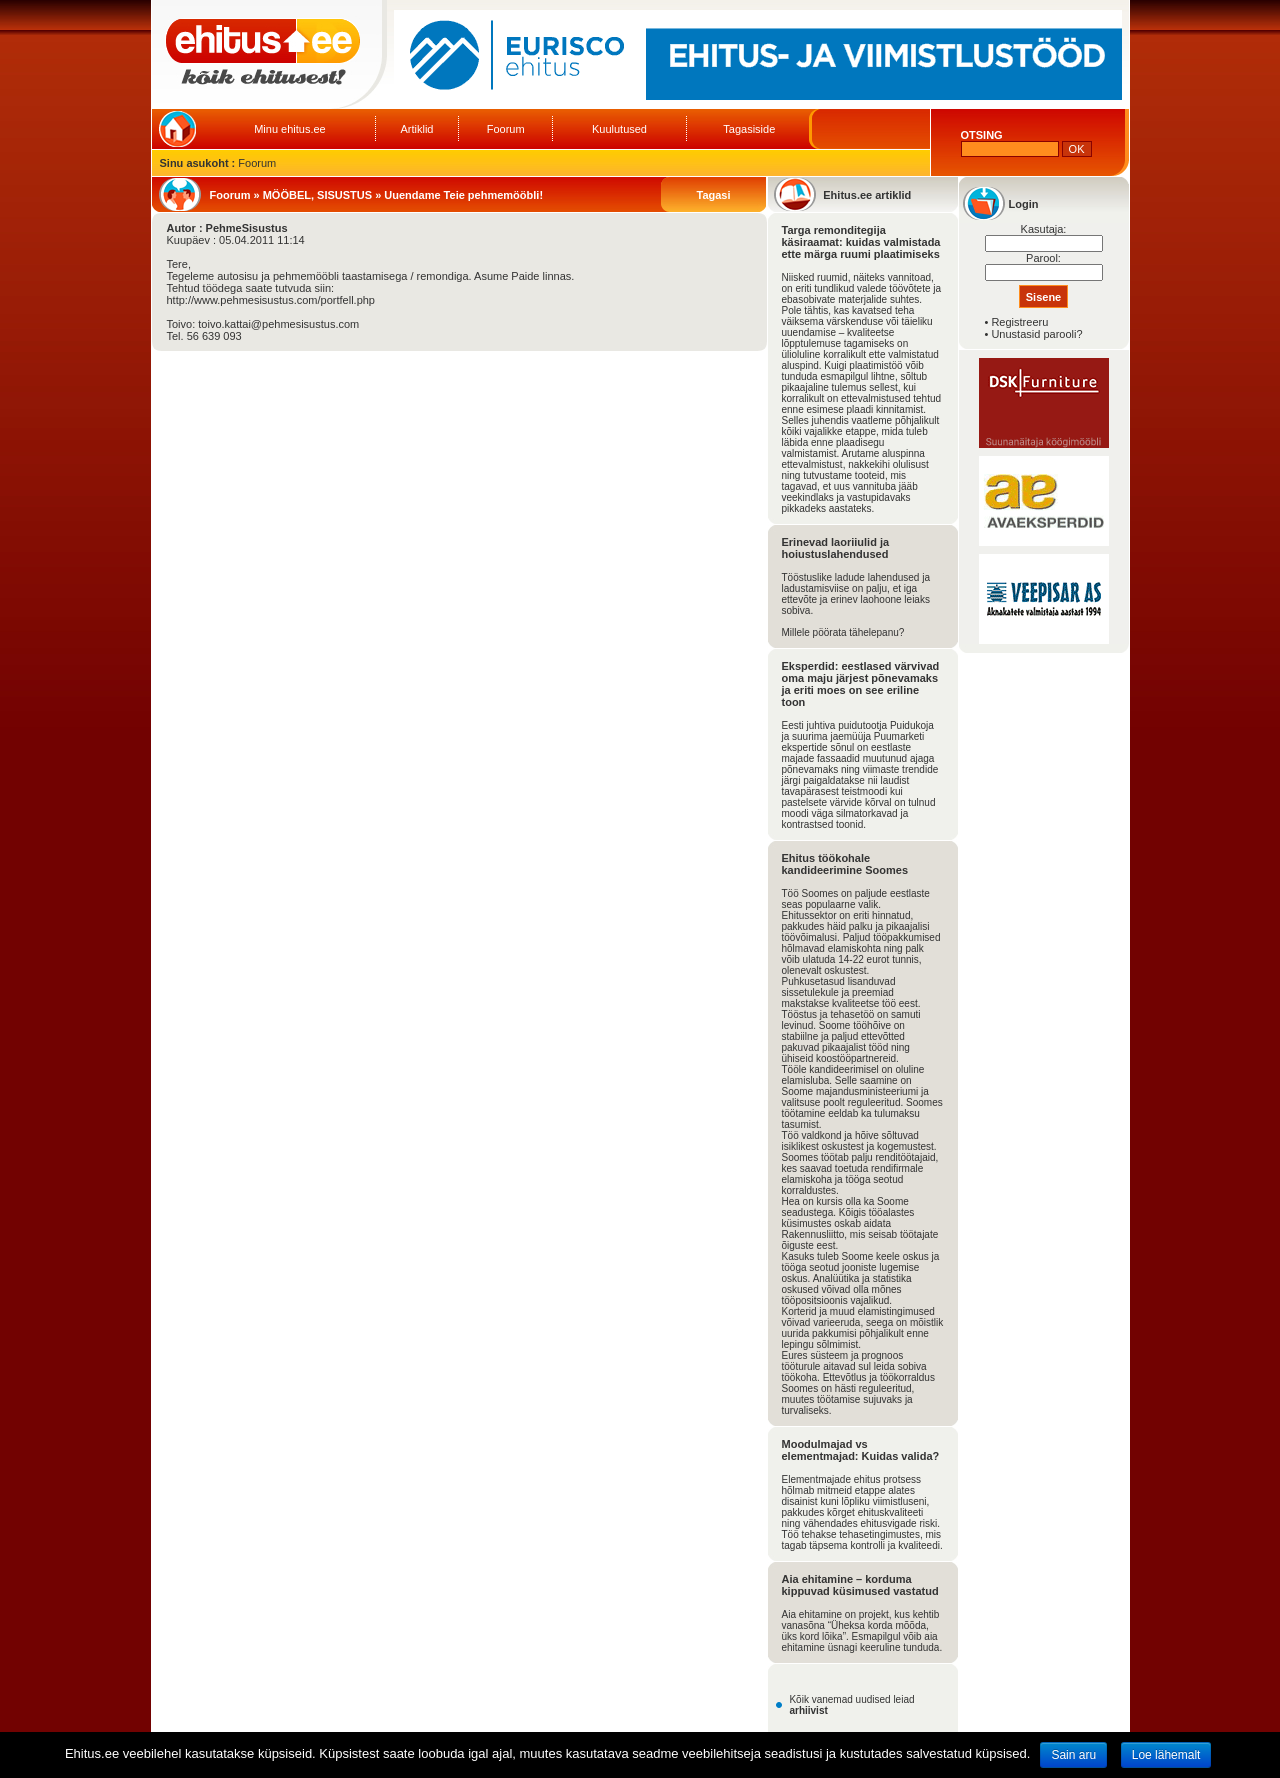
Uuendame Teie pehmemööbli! (463, 195)
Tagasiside (749, 129)
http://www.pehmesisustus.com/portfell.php (271, 300)
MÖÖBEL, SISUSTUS (317, 195)
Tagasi (713, 195)
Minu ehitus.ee (290, 129)
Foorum (506, 129)
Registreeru (1019, 322)
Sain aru (1073, 1755)
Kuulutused (619, 129)
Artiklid (416, 129)
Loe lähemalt (1166, 1755)
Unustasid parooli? (1036, 334)
